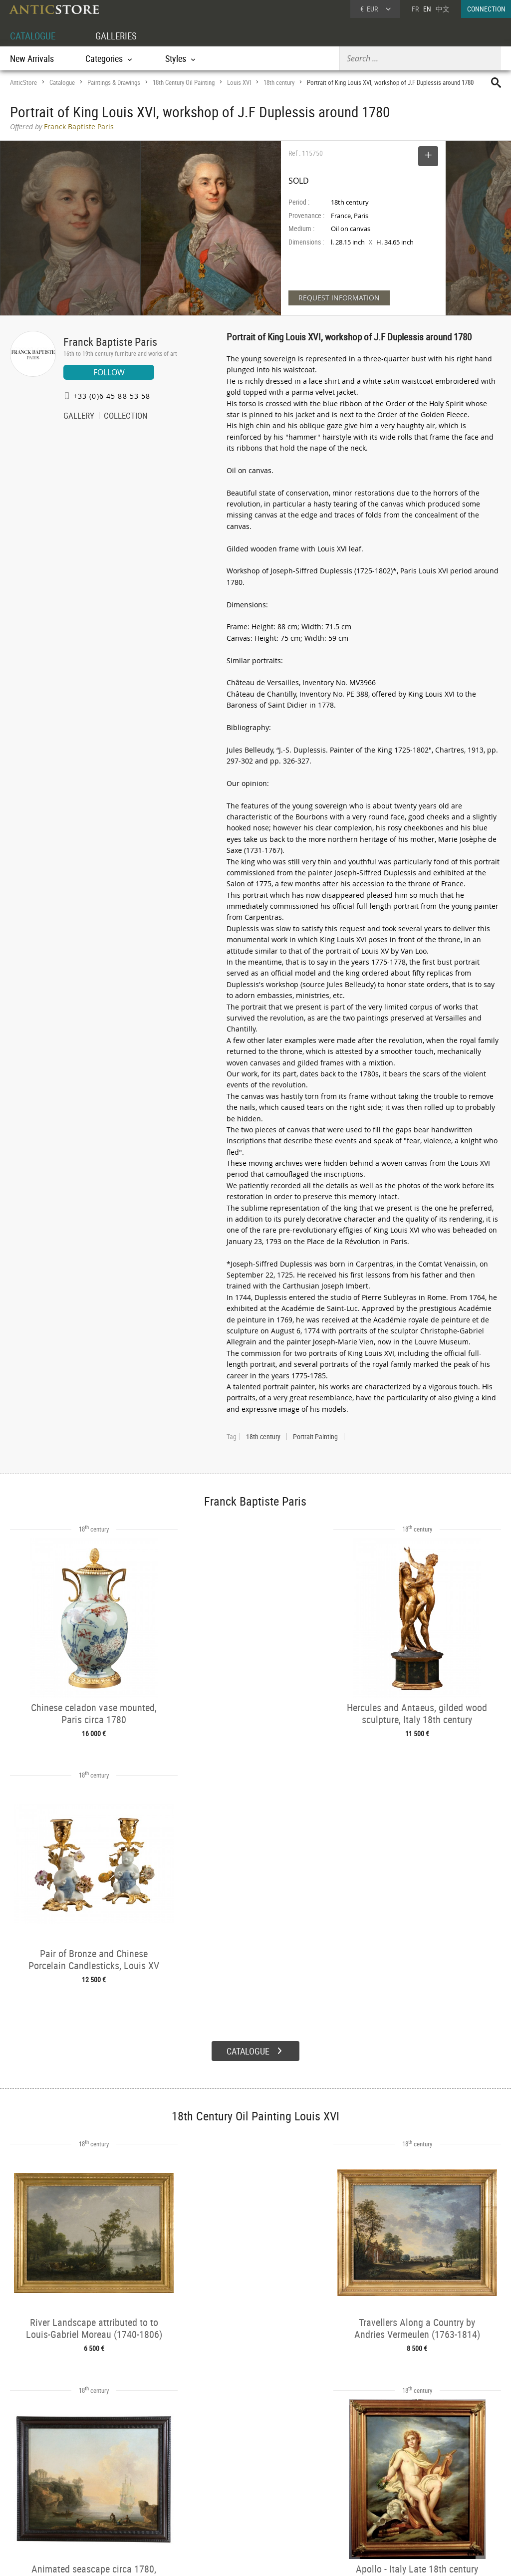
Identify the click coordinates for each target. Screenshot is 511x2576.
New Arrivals (32, 58)
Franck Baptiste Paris (110, 341)
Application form (39, 2506)
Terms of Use (205, 2559)
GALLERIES (120, 35)
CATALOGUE (34, 35)
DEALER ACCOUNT (35, 2470)
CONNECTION (486, 8)
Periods (123, 2508)
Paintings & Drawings (113, 82)
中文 (443, 8)
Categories (127, 2483)
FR (415, 8)
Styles (121, 2496)
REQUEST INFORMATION (339, 297)
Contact (418, 2496)
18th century (278, 82)
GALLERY (78, 416)
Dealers (227, 2483)
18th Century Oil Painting (184, 82)
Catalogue (62, 82)
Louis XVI (239, 82)
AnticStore (23, 82)
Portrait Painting (315, 1436)
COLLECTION (126, 416)
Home (416, 2486)
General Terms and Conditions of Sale (276, 2559)
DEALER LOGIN (51, 2488)
